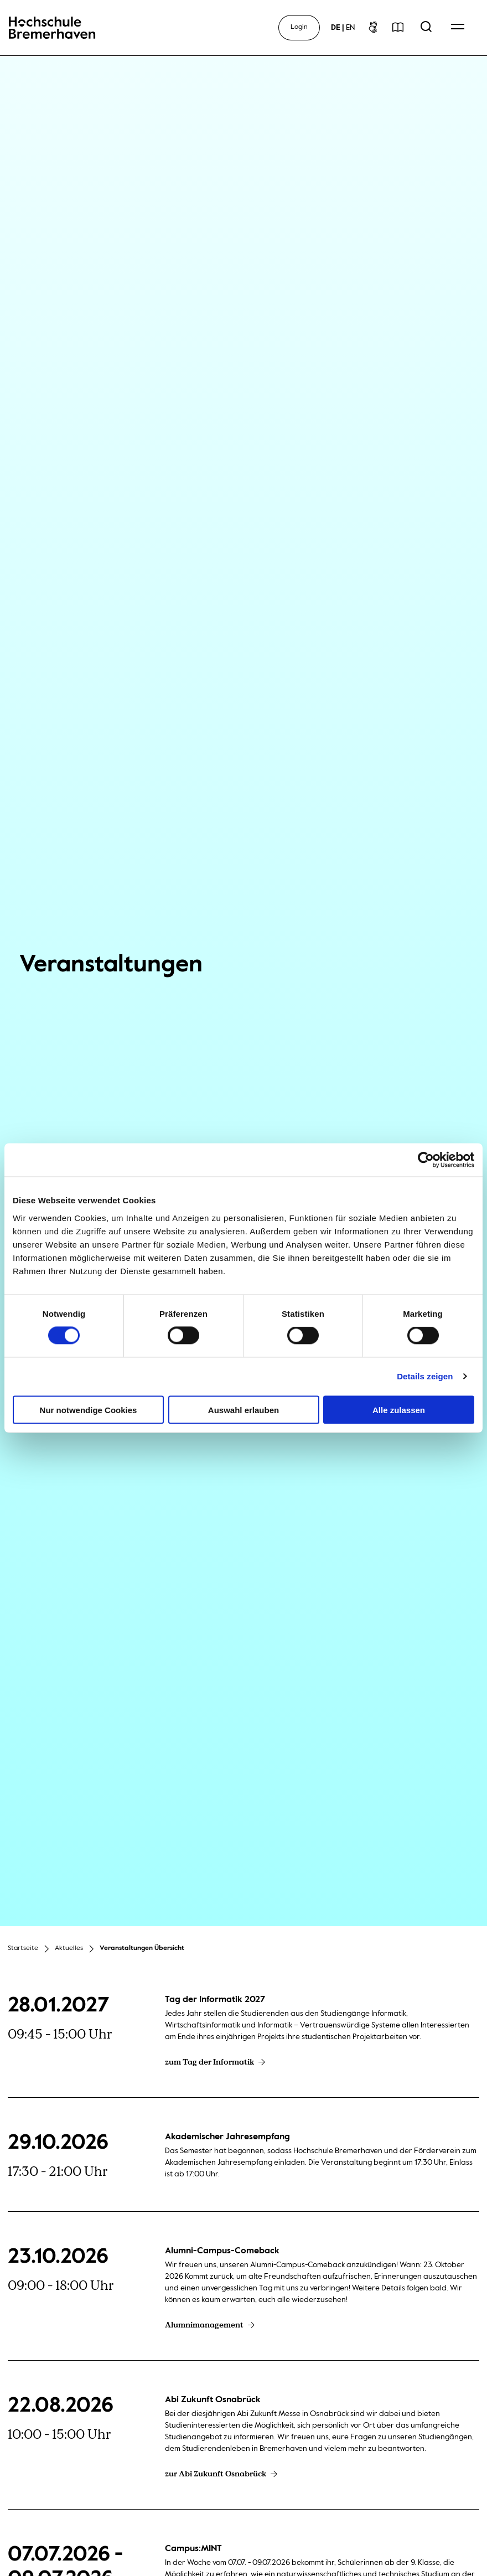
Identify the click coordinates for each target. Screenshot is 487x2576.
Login (299, 27)
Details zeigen (425, 1376)
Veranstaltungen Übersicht (142, 1948)
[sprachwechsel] (343, 27)
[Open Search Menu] (426, 27)
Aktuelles (69, 1948)
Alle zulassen (398, 1409)
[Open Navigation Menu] (458, 27)
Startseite (23, 1948)
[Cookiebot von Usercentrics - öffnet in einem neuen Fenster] (425, 1160)
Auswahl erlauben (243, 1409)
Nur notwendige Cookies (88, 1409)
